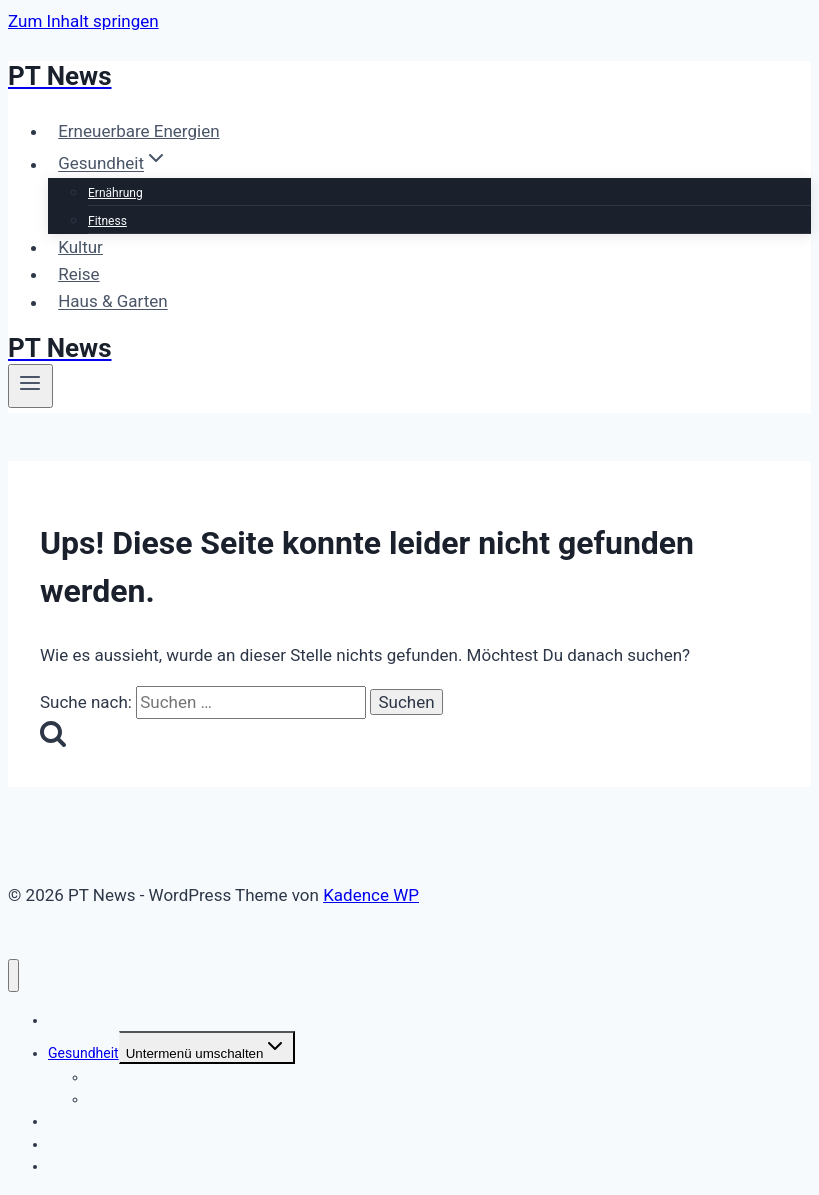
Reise (78, 274)
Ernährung (115, 193)
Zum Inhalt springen (83, 21)
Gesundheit (83, 1053)
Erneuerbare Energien (138, 131)
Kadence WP (371, 895)
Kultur (80, 247)
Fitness (107, 221)
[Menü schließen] (13, 975)
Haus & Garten (113, 302)
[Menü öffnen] (30, 386)
